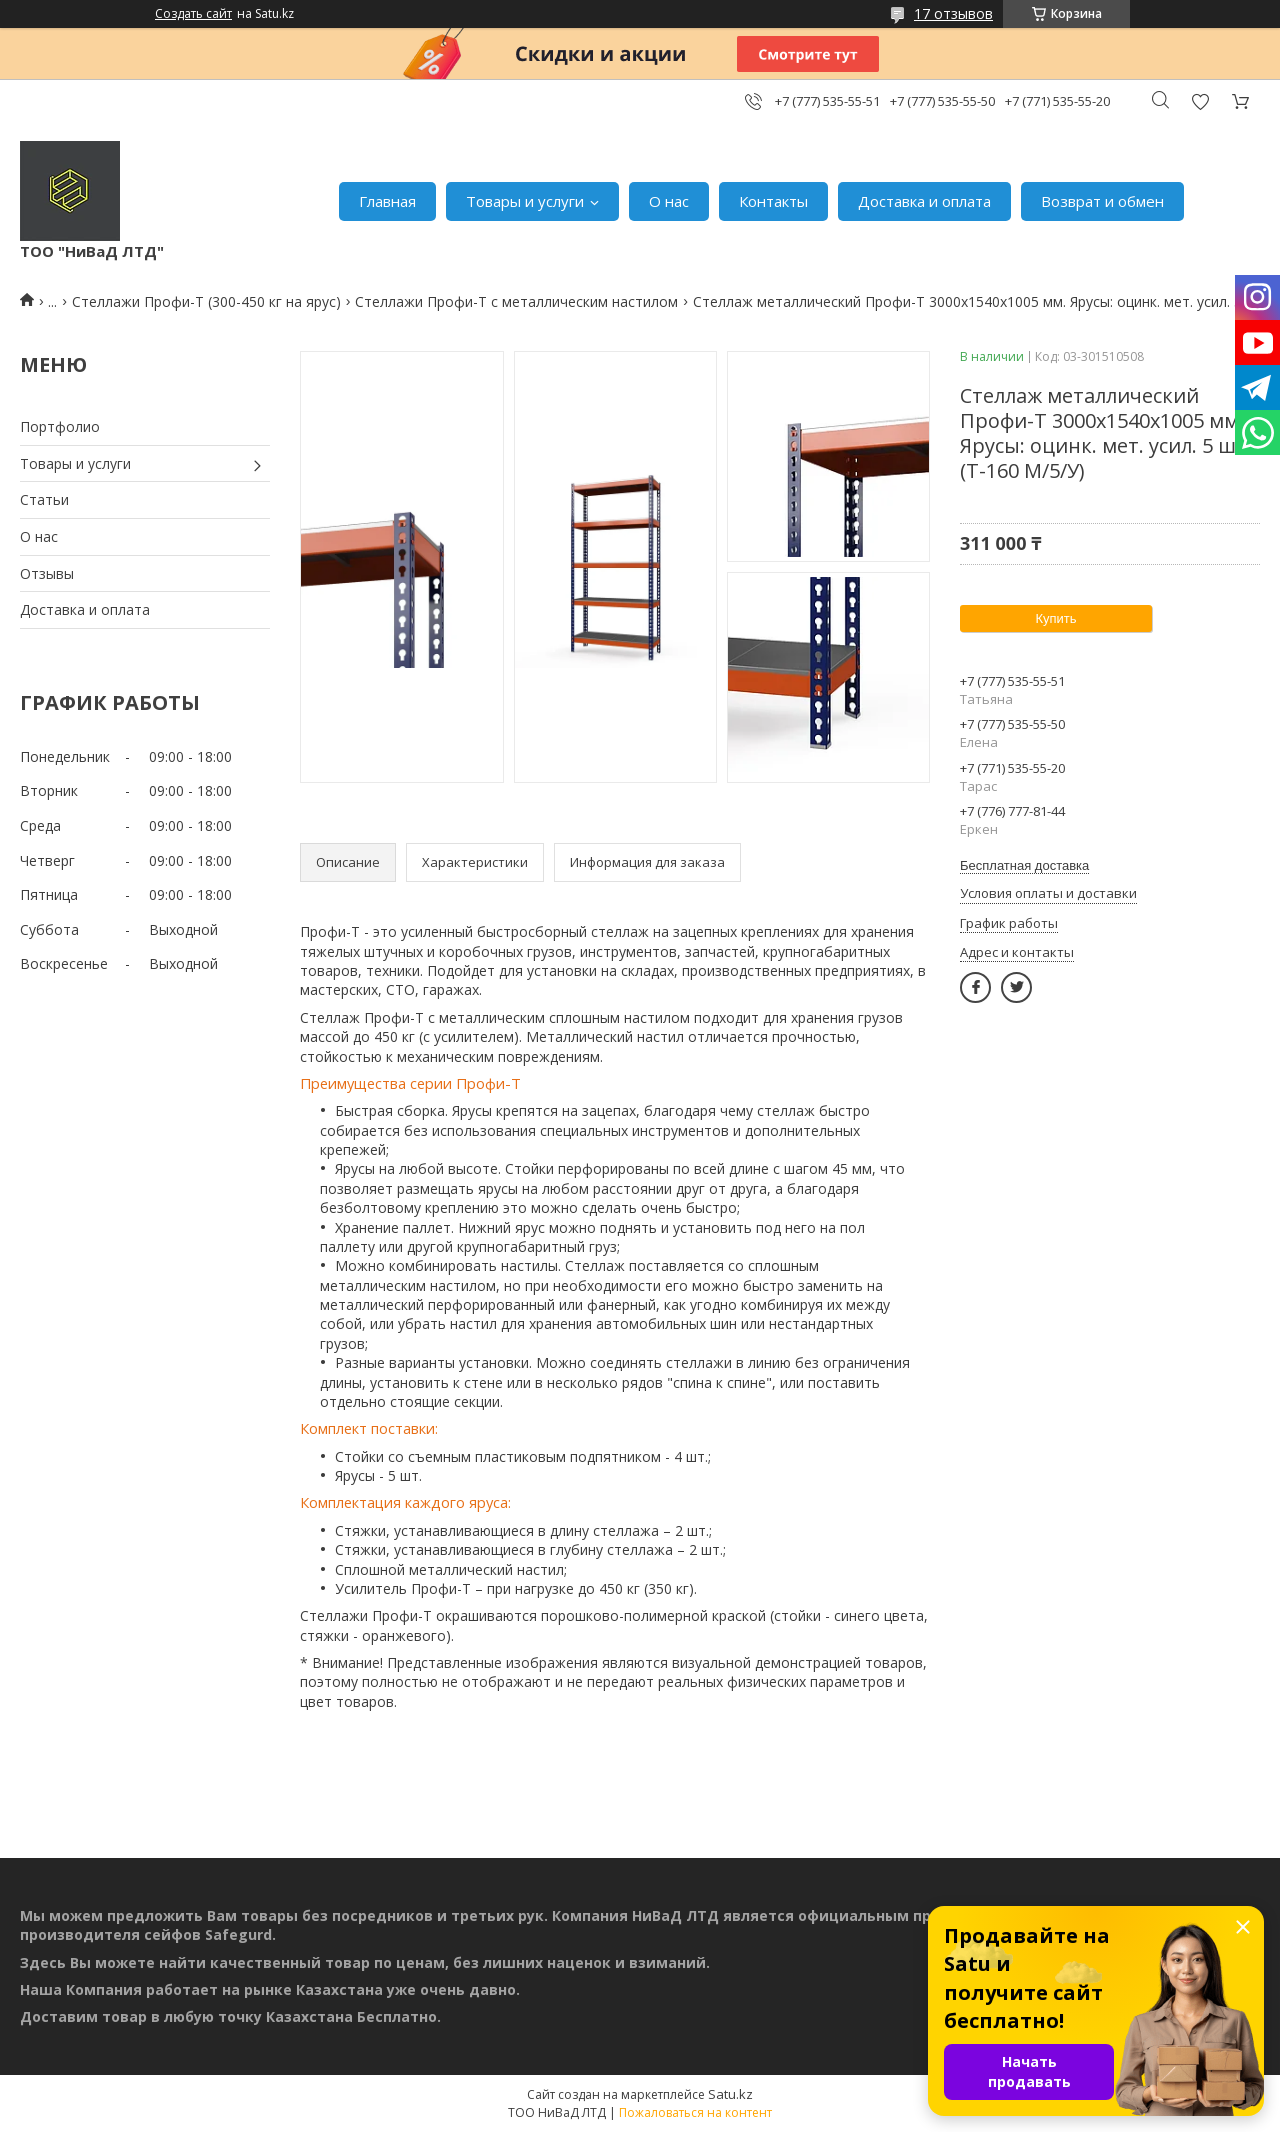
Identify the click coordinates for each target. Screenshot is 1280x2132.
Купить (1055, 618)
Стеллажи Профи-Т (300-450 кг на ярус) (206, 301)
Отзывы (47, 573)
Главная (387, 201)
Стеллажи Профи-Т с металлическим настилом (516, 301)
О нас (669, 201)
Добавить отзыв (1200, 101)
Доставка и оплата (924, 201)
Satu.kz (730, 2094)
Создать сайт (193, 14)
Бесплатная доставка (1024, 865)
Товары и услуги (525, 201)
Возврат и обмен (1102, 201)
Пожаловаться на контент (695, 2112)
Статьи (44, 499)
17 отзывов (953, 13)
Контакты (773, 201)
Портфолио (60, 426)
